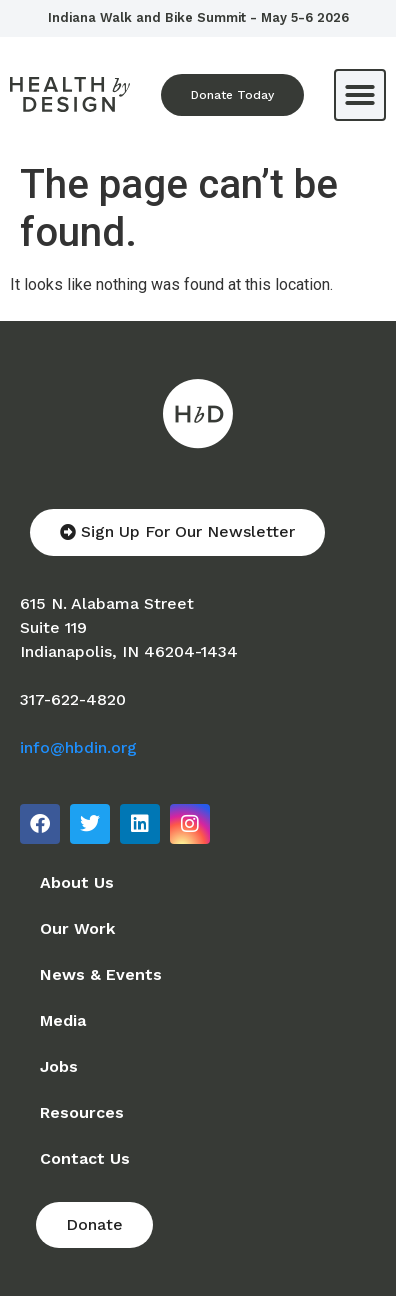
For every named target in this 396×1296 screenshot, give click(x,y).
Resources (82, 1112)
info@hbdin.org (78, 747)
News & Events (101, 974)
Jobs (59, 1066)
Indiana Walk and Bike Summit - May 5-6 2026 (198, 17)
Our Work (77, 928)
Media (63, 1020)
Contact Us (85, 1158)
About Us (77, 882)
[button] (360, 95)
